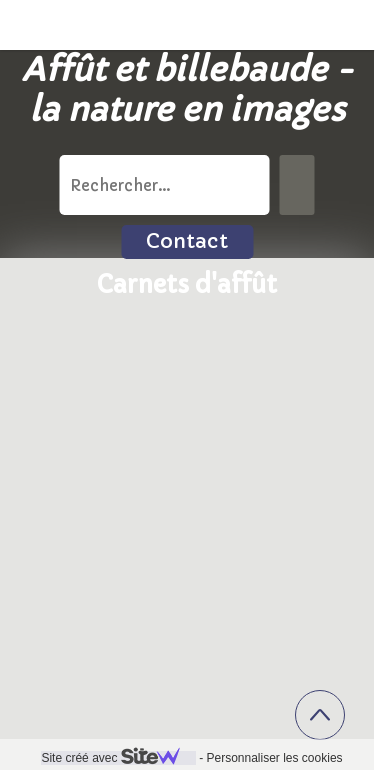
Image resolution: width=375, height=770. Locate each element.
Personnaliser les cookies (274, 758)
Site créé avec (118, 758)
